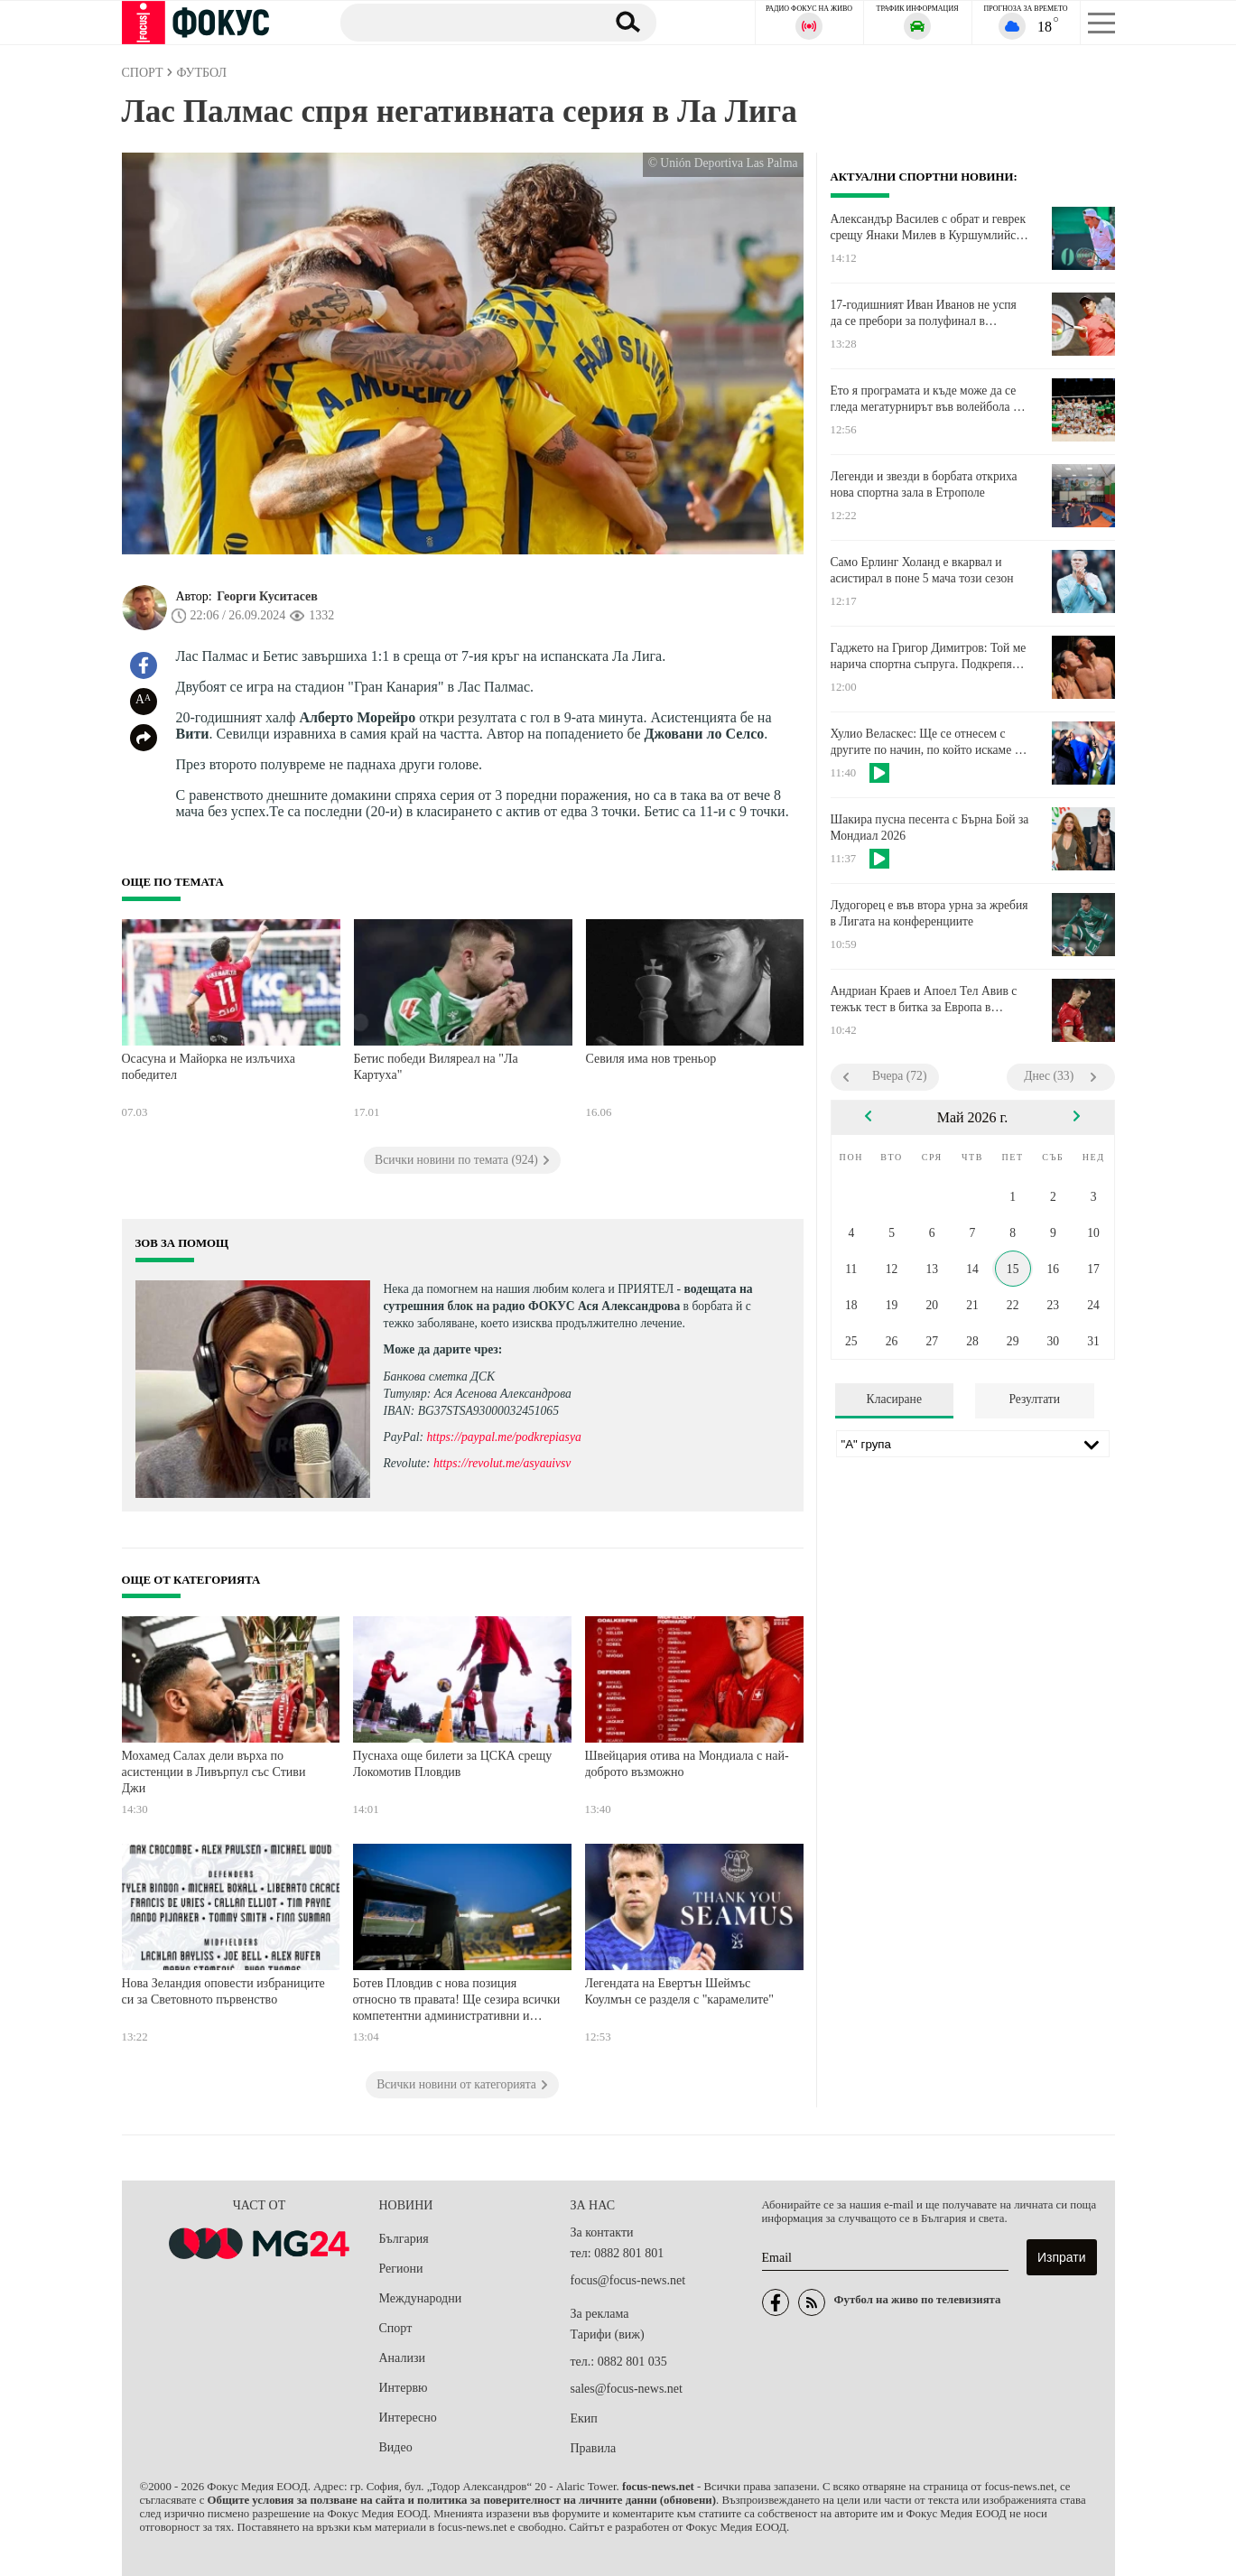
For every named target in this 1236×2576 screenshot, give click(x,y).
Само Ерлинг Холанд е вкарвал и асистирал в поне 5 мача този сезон (922, 570)
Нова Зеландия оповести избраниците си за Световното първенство (223, 1991)
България (404, 2239)
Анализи (402, 2358)
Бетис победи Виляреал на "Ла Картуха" (436, 1067)
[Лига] (973, 1443)
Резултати (1034, 1399)
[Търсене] (464, 21)
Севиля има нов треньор (651, 1058)
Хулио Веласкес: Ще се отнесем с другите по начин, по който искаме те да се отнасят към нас (928, 742)
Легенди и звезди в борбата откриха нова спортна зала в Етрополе (924, 484)
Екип (584, 2418)
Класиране (894, 1399)
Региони (401, 2268)
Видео (396, 2447)
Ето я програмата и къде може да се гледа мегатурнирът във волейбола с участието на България (925, 399)
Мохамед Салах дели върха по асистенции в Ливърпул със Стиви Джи (214, 1771)
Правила (594, 2448)
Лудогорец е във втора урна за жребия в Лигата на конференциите (929, 913)
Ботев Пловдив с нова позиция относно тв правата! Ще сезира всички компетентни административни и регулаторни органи (457, 2001)
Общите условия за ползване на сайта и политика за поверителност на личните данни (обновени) (462, 2500)
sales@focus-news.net (627, 2388)
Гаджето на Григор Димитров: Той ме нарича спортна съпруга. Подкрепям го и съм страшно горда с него (929, 656)
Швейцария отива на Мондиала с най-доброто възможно (687, 1764)
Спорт (396, 2328)
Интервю (403, 2388)
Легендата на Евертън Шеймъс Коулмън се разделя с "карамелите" (679, 1991)
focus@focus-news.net (628, 2280)
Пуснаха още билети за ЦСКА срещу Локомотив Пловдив (453, 1764)
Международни (420, 2298)
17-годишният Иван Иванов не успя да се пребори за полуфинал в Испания (924, 313)
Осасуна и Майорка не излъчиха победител (208, 1067)
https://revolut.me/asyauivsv (502, 1463)
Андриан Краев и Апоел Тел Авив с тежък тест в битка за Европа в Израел (924, 999)
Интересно (408, 2417)
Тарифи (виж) (608, 2334)
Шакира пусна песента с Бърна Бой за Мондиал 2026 (930, 827)
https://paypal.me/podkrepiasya (503, 1437)
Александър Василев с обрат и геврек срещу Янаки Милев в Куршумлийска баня (929, 227)
